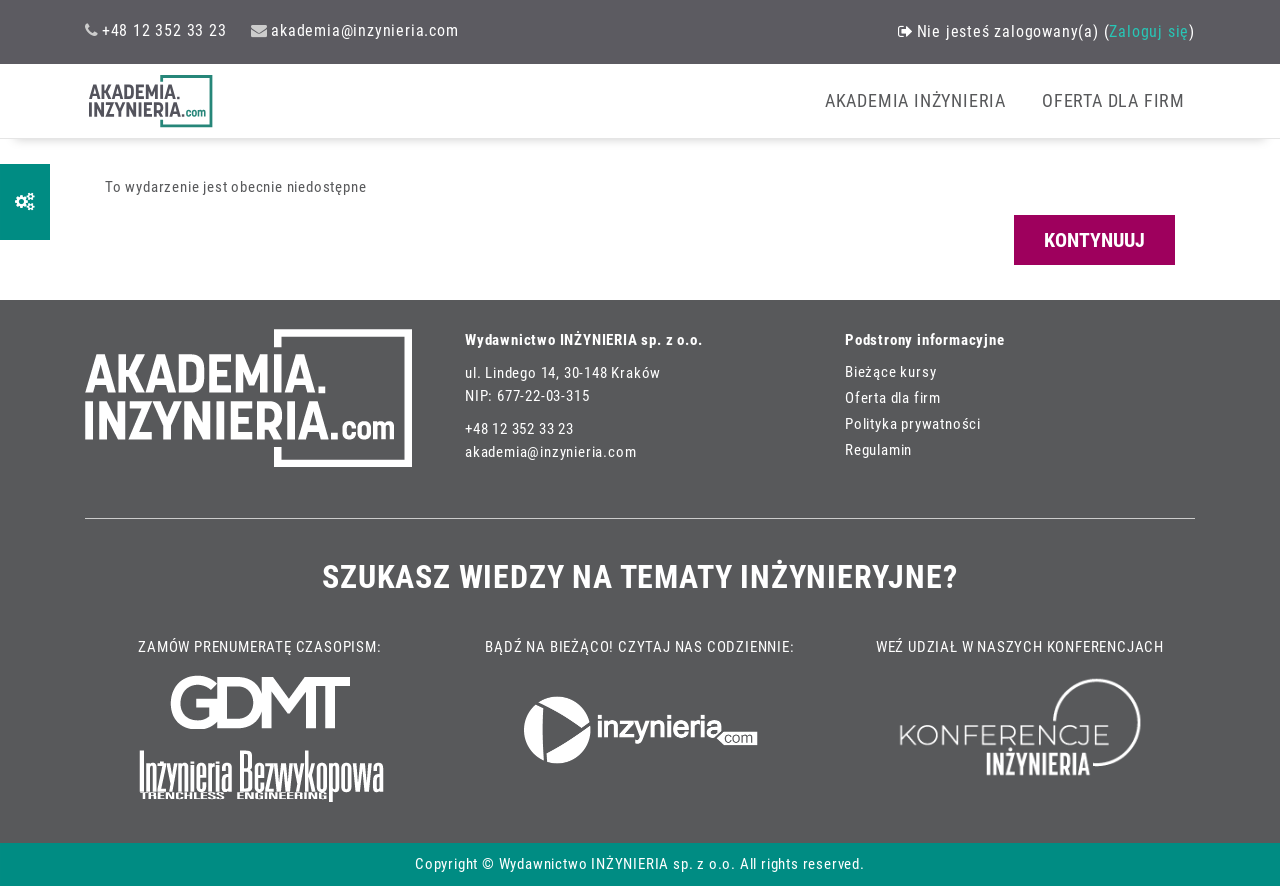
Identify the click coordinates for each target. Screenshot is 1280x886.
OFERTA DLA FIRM (1113, 100)
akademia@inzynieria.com (354, 30)
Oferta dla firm (893, 398)
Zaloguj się (1149, 31)
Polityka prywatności (913, 424)
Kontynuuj (1094, 240)
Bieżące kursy (890, 372)
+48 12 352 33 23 (156, 30)
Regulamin (878, 450)
